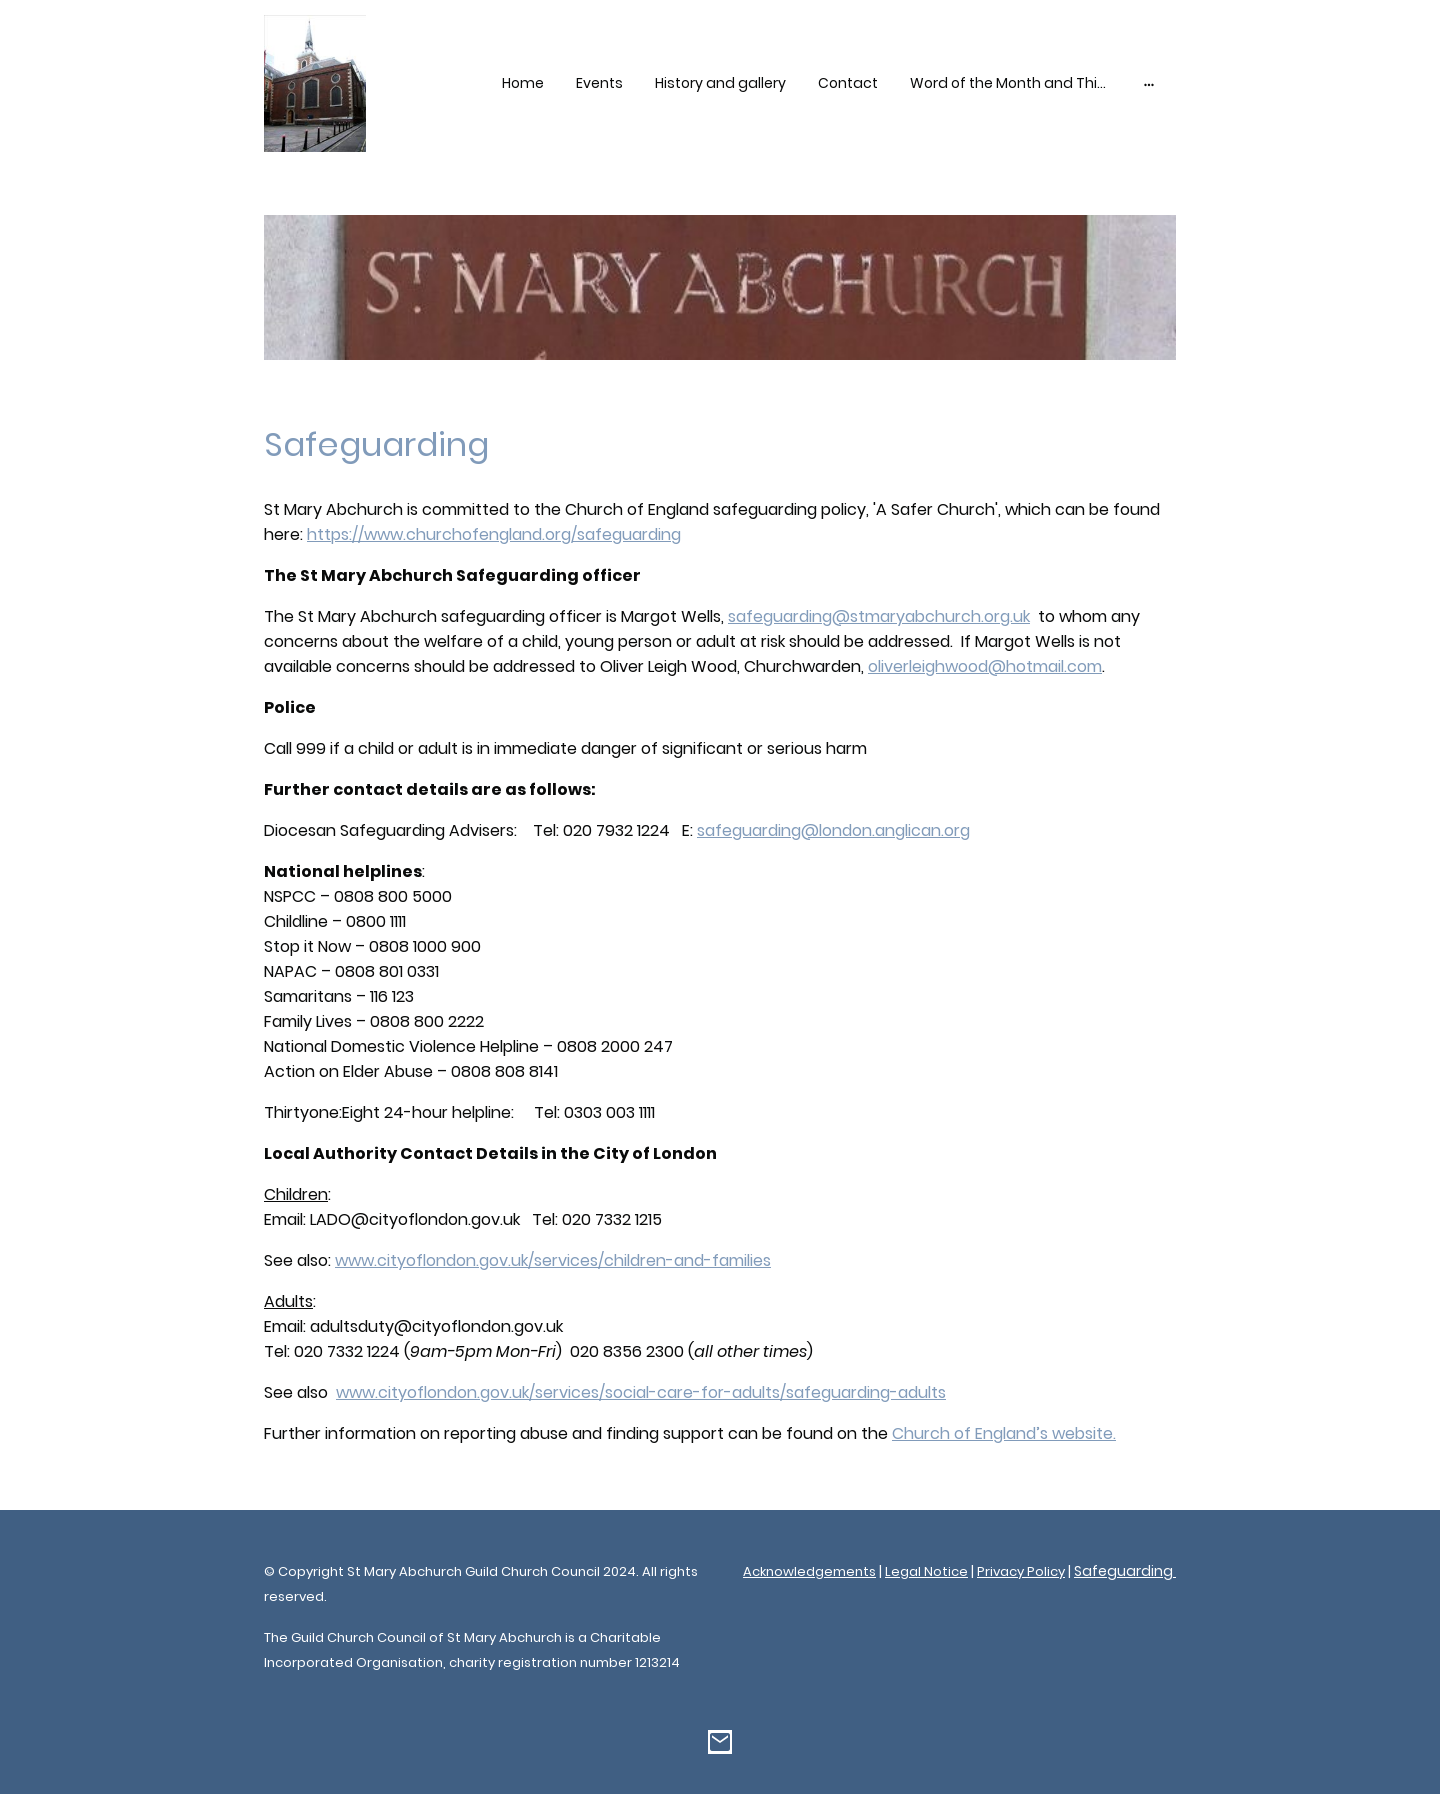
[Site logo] (315, 83)
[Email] (720, 1742)
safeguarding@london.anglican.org (833, 830)
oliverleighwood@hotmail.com (985, 666)
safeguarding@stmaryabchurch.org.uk (879, 616)
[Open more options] (1149, 83)
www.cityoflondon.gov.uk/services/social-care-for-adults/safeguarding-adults (641, 1392)
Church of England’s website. (1004, 1433)
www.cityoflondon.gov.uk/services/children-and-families (553, 1260)
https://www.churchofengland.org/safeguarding (494, 534)
